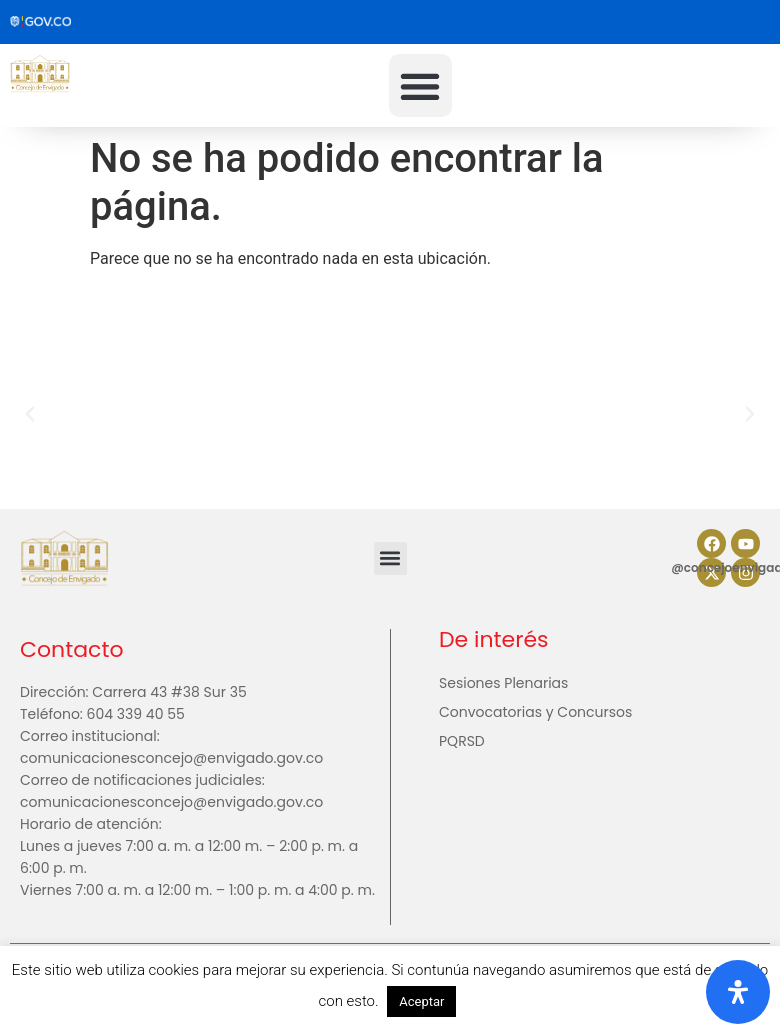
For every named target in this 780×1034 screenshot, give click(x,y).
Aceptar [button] (421, 1001)
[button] (420, 85)
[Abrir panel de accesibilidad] (738, 992)
